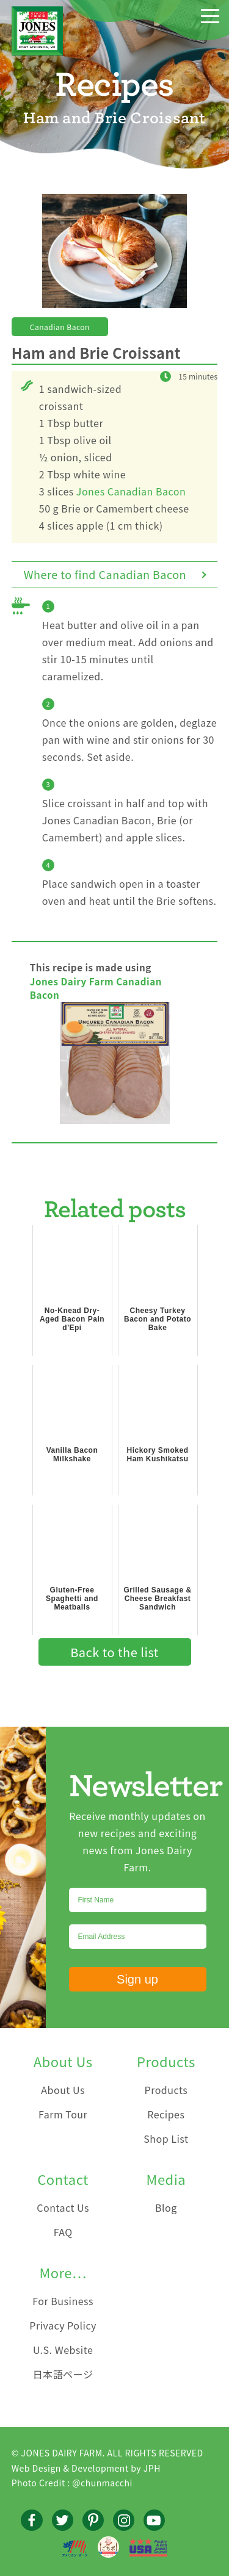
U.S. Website (63, 2349)
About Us (63, 2089)
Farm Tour (62, 2114)
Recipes (165, 2114)
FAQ (63, 2232)
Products (166, 2089)
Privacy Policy (62, 2325)
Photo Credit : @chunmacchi (72, 2483)
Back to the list (114, 1652)
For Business (62, 2301)
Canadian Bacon (60, 327)
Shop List (166, 2138)
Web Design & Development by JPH (86, 2468)
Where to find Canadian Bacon (105, 574)
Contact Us (63, 2207)
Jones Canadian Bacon (131, 491)
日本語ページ (63, 2374)
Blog (166, 2207)
